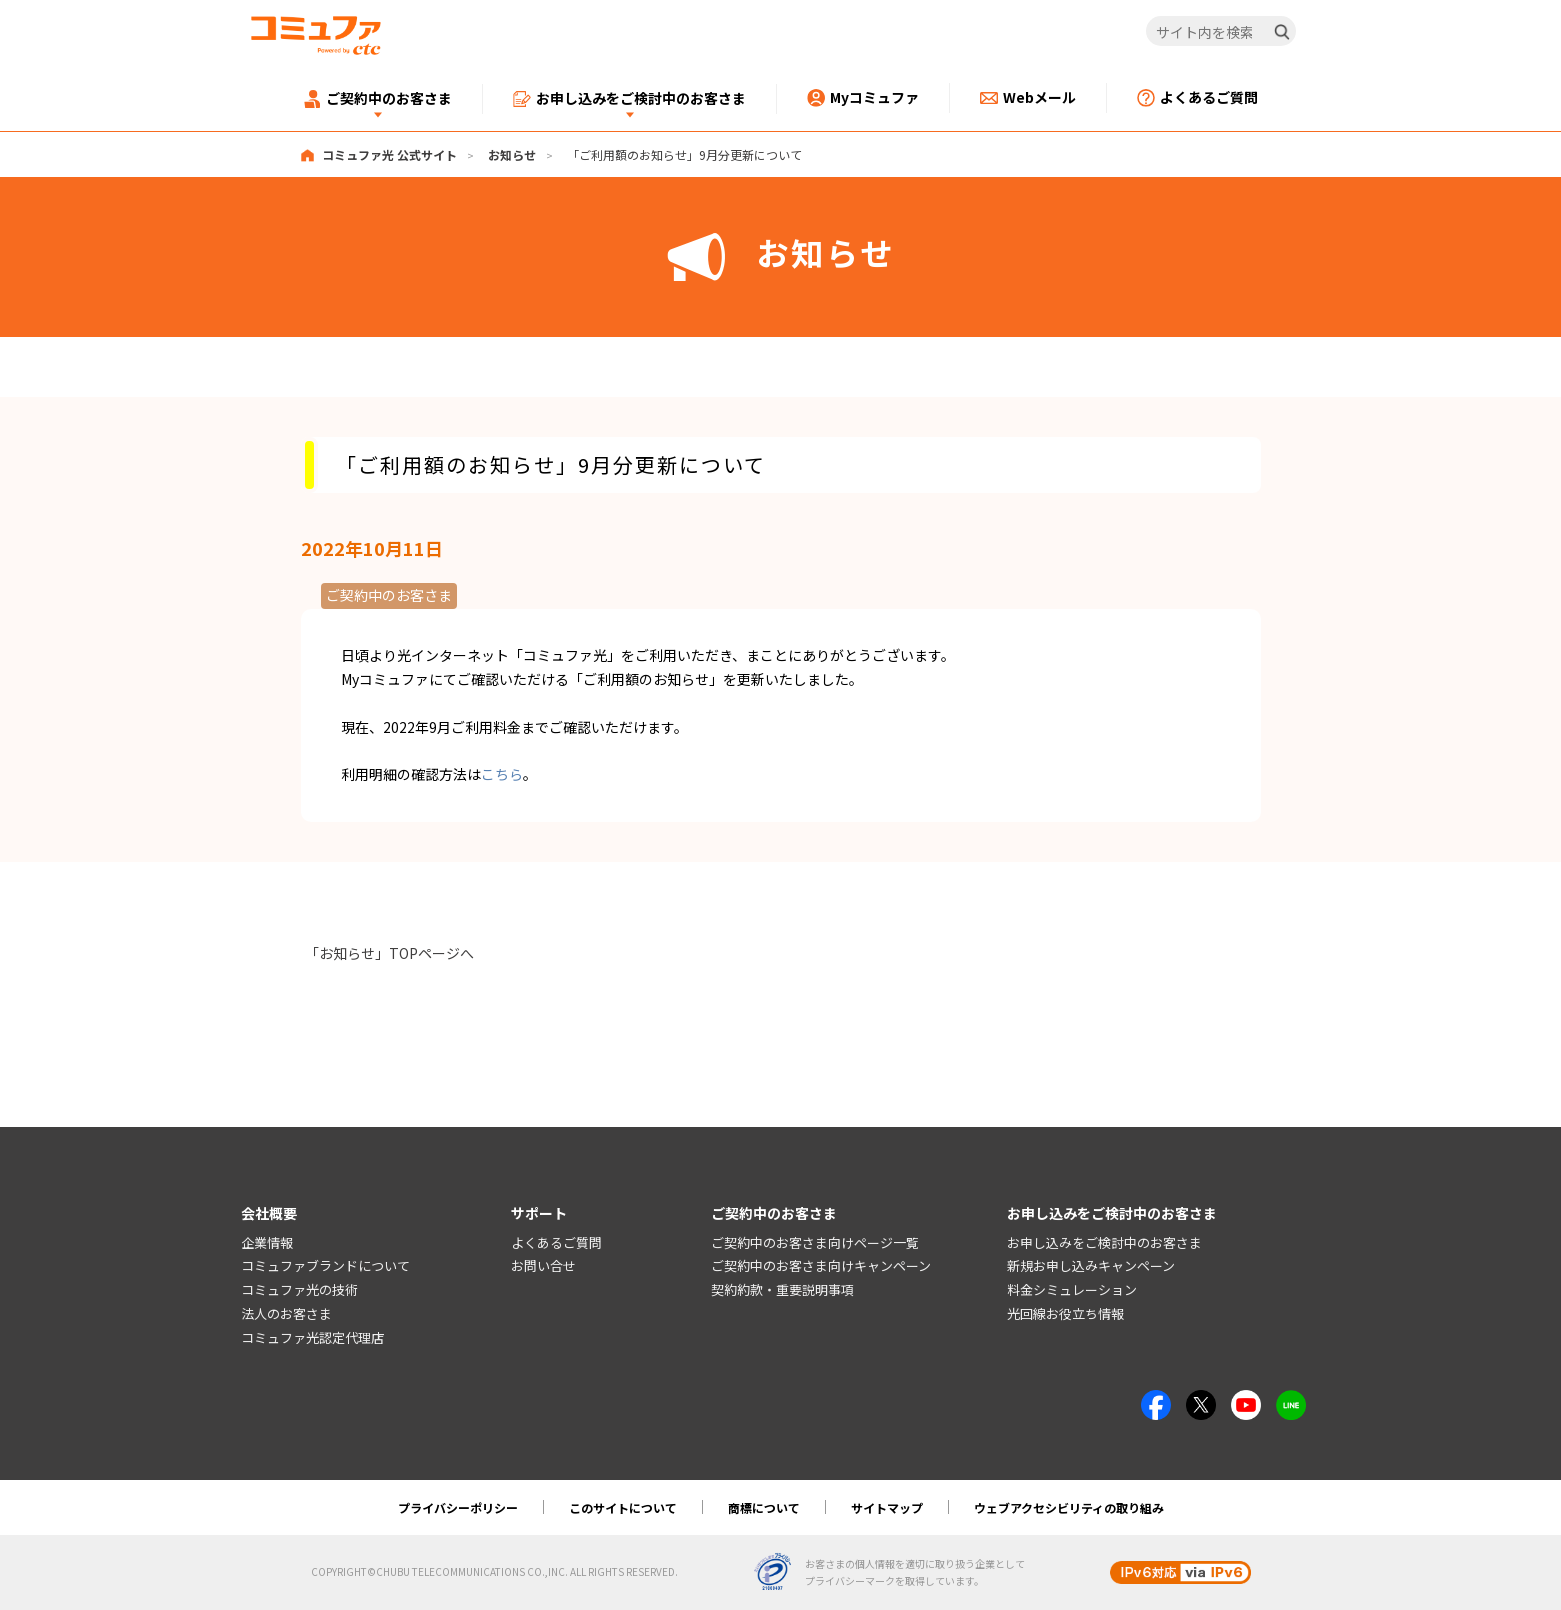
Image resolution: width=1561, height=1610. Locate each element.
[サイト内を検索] (1220, 32)
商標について (764, 1507)
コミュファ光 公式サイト (389, 154)
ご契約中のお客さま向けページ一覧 (815, 1242)
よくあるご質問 (556, 1242)
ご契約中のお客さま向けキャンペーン (821, 1265)
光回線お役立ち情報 (1065, 1313)
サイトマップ (887, 1507)
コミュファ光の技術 (299, 1289)
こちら (502, 774)
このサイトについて (623, 1507)
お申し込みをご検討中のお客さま (1104, 1242)
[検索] (1282, 32)
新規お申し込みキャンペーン (1091, 1265)
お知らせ (512, 154)
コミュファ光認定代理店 (312, 1337)
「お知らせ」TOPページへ (389, 953)
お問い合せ (543, 1265)
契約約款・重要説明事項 (782, 1289)
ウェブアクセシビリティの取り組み (1069, 1507)
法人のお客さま (286, 1313)
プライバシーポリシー (458, 1507)
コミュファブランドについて (325, 1265)
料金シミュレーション (1072, 1289)
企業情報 (267, 1242)
